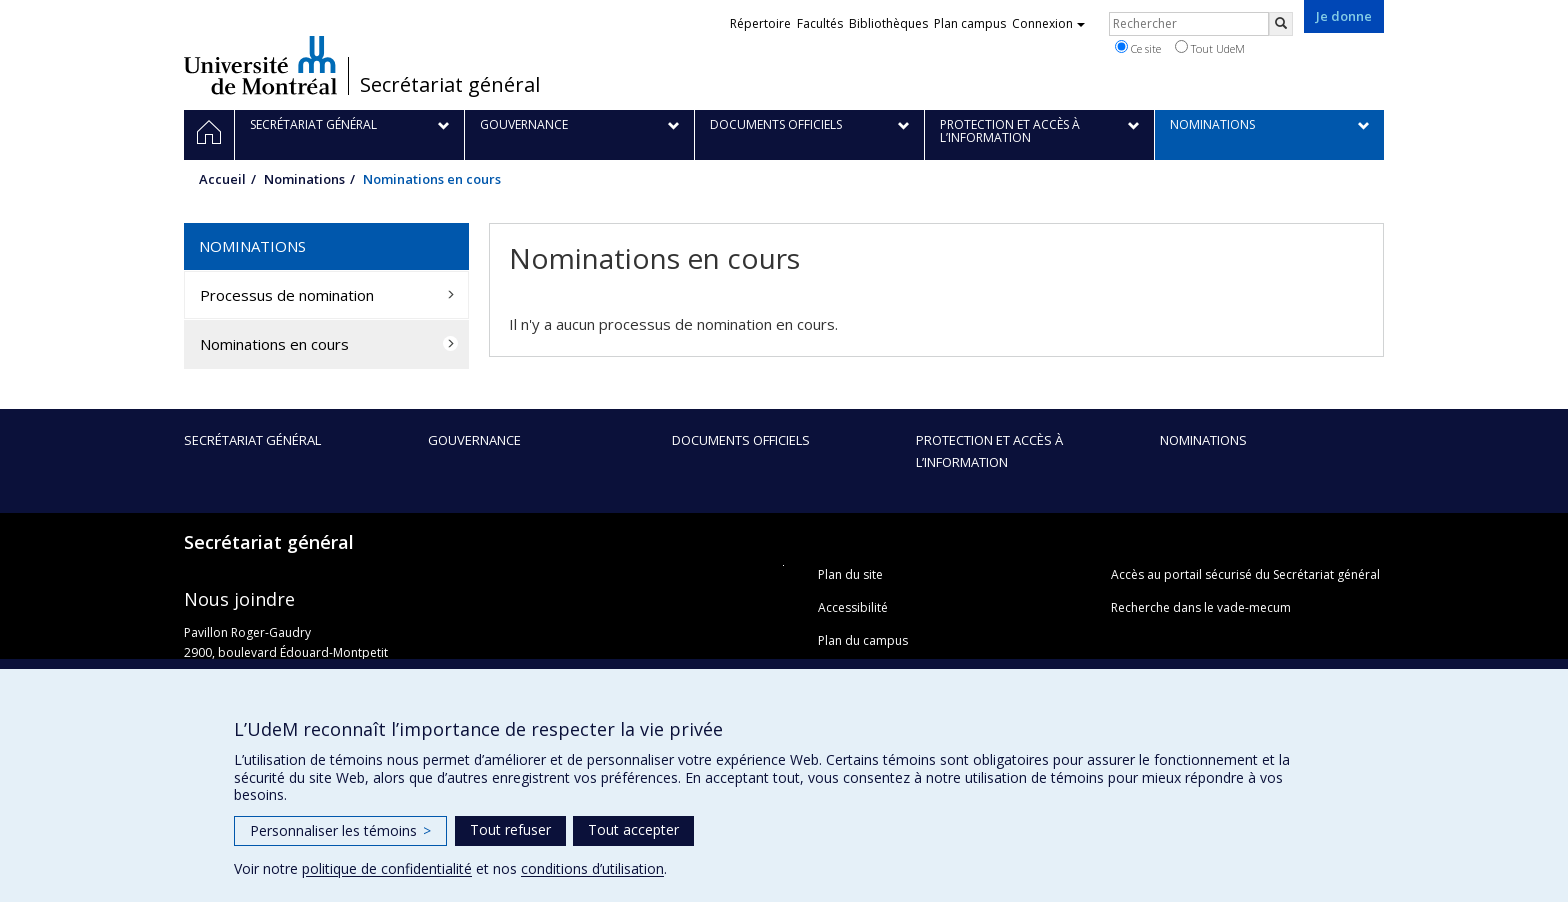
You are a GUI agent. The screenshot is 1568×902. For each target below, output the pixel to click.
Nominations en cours (274, 344)
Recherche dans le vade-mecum (1201, 607)
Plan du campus (863, 640)
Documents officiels (741, 440)
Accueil (222, 179)
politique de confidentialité (387, 868)
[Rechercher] (1281, 24)
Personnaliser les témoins (340, 830)
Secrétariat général (450, 85)
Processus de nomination (287, 295)
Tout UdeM (1210, 48)
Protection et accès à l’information (989, 451)
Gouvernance (474, 440)
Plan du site (850, 574)
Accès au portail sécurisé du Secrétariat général (1245, 574)
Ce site (1138, 48)
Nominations (304, 179)
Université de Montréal (260, 65)
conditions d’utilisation (592, 868)
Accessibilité (853, 607)
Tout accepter (633, 829)
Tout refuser (510, 829)
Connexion (1048, 23)
